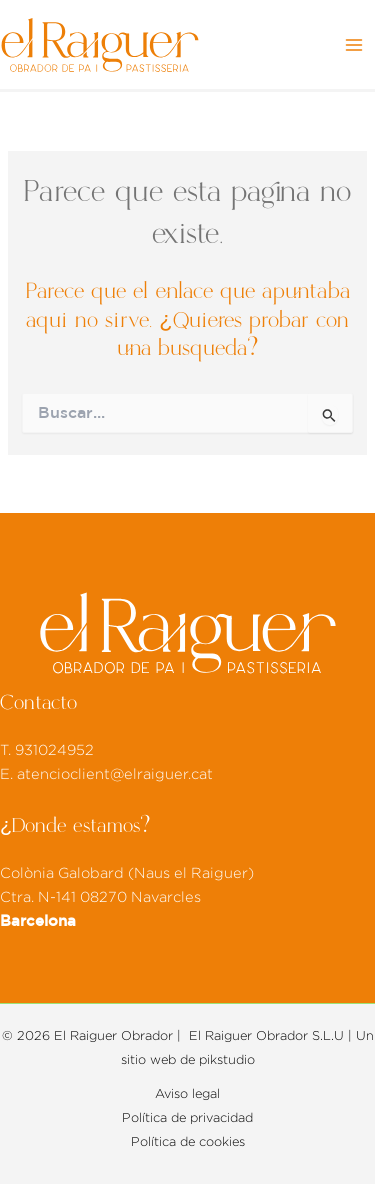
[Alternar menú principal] (354, 45)
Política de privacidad (187, 1118)
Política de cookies (188, 1142)
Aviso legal (187, 1094)
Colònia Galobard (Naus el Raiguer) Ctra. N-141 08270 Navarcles (127, 897)
